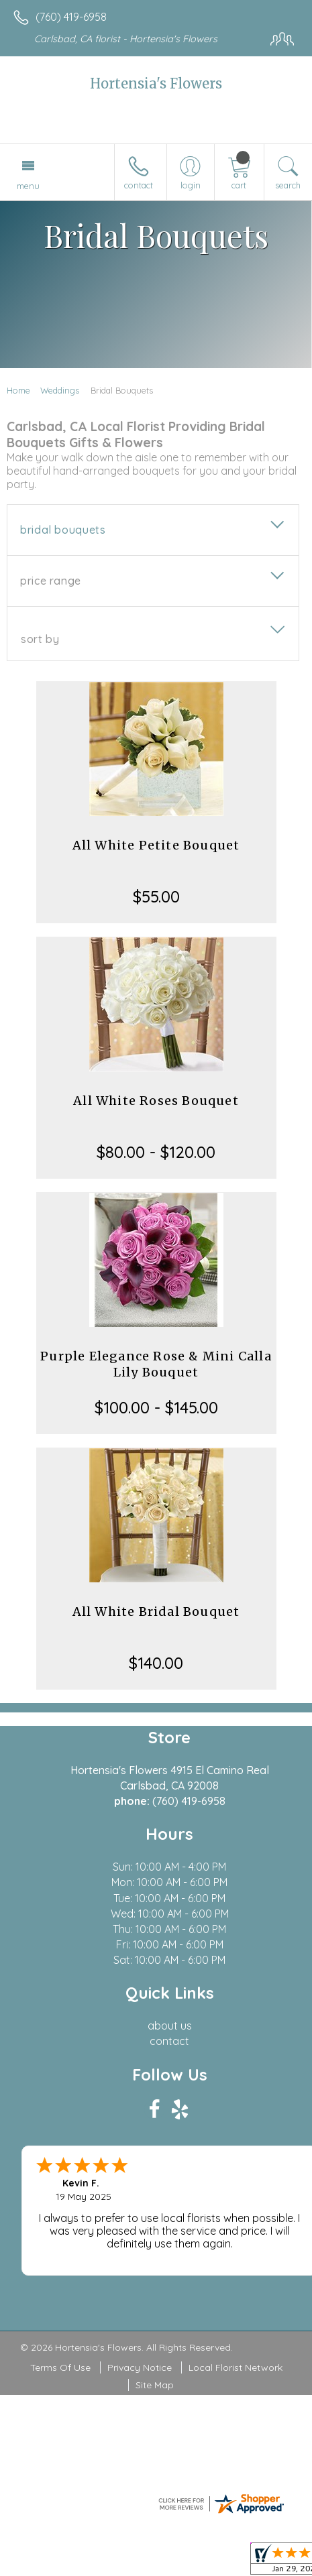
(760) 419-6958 (71, 16)
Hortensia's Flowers (156, 83)
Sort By (40, 639)
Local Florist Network (235, 2367)
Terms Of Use (60, 2367)
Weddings (59, 390)
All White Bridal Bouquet (156, 1611)
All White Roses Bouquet (156, 1100)
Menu (28, 185)
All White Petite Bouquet (156, 845)
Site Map (155, 2385)
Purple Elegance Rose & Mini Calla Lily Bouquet (156, 1364)
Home (18, 390)
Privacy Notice (139, 2367)
